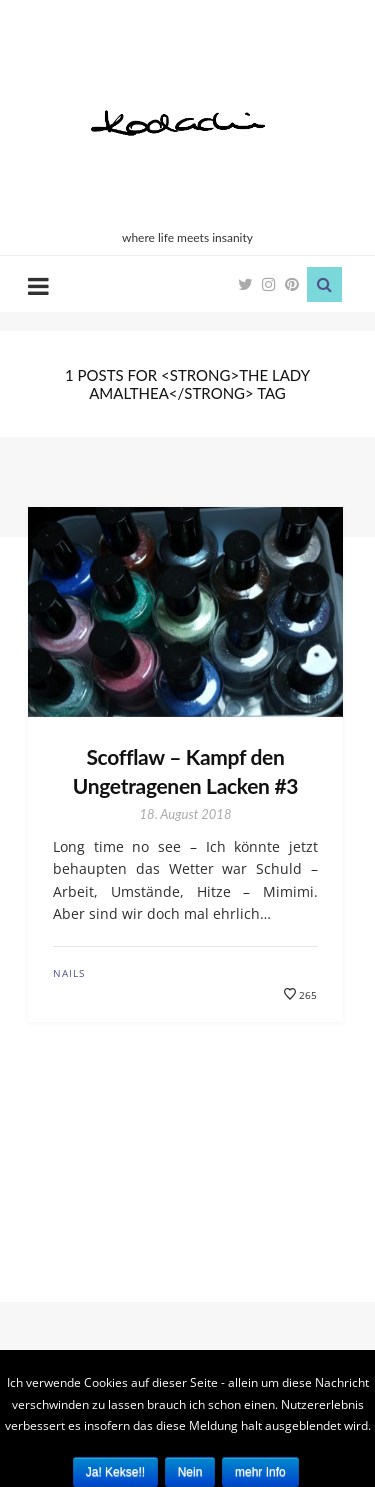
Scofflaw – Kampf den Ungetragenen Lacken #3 (185, 771)
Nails (69, 973)
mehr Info (260, 1472)
